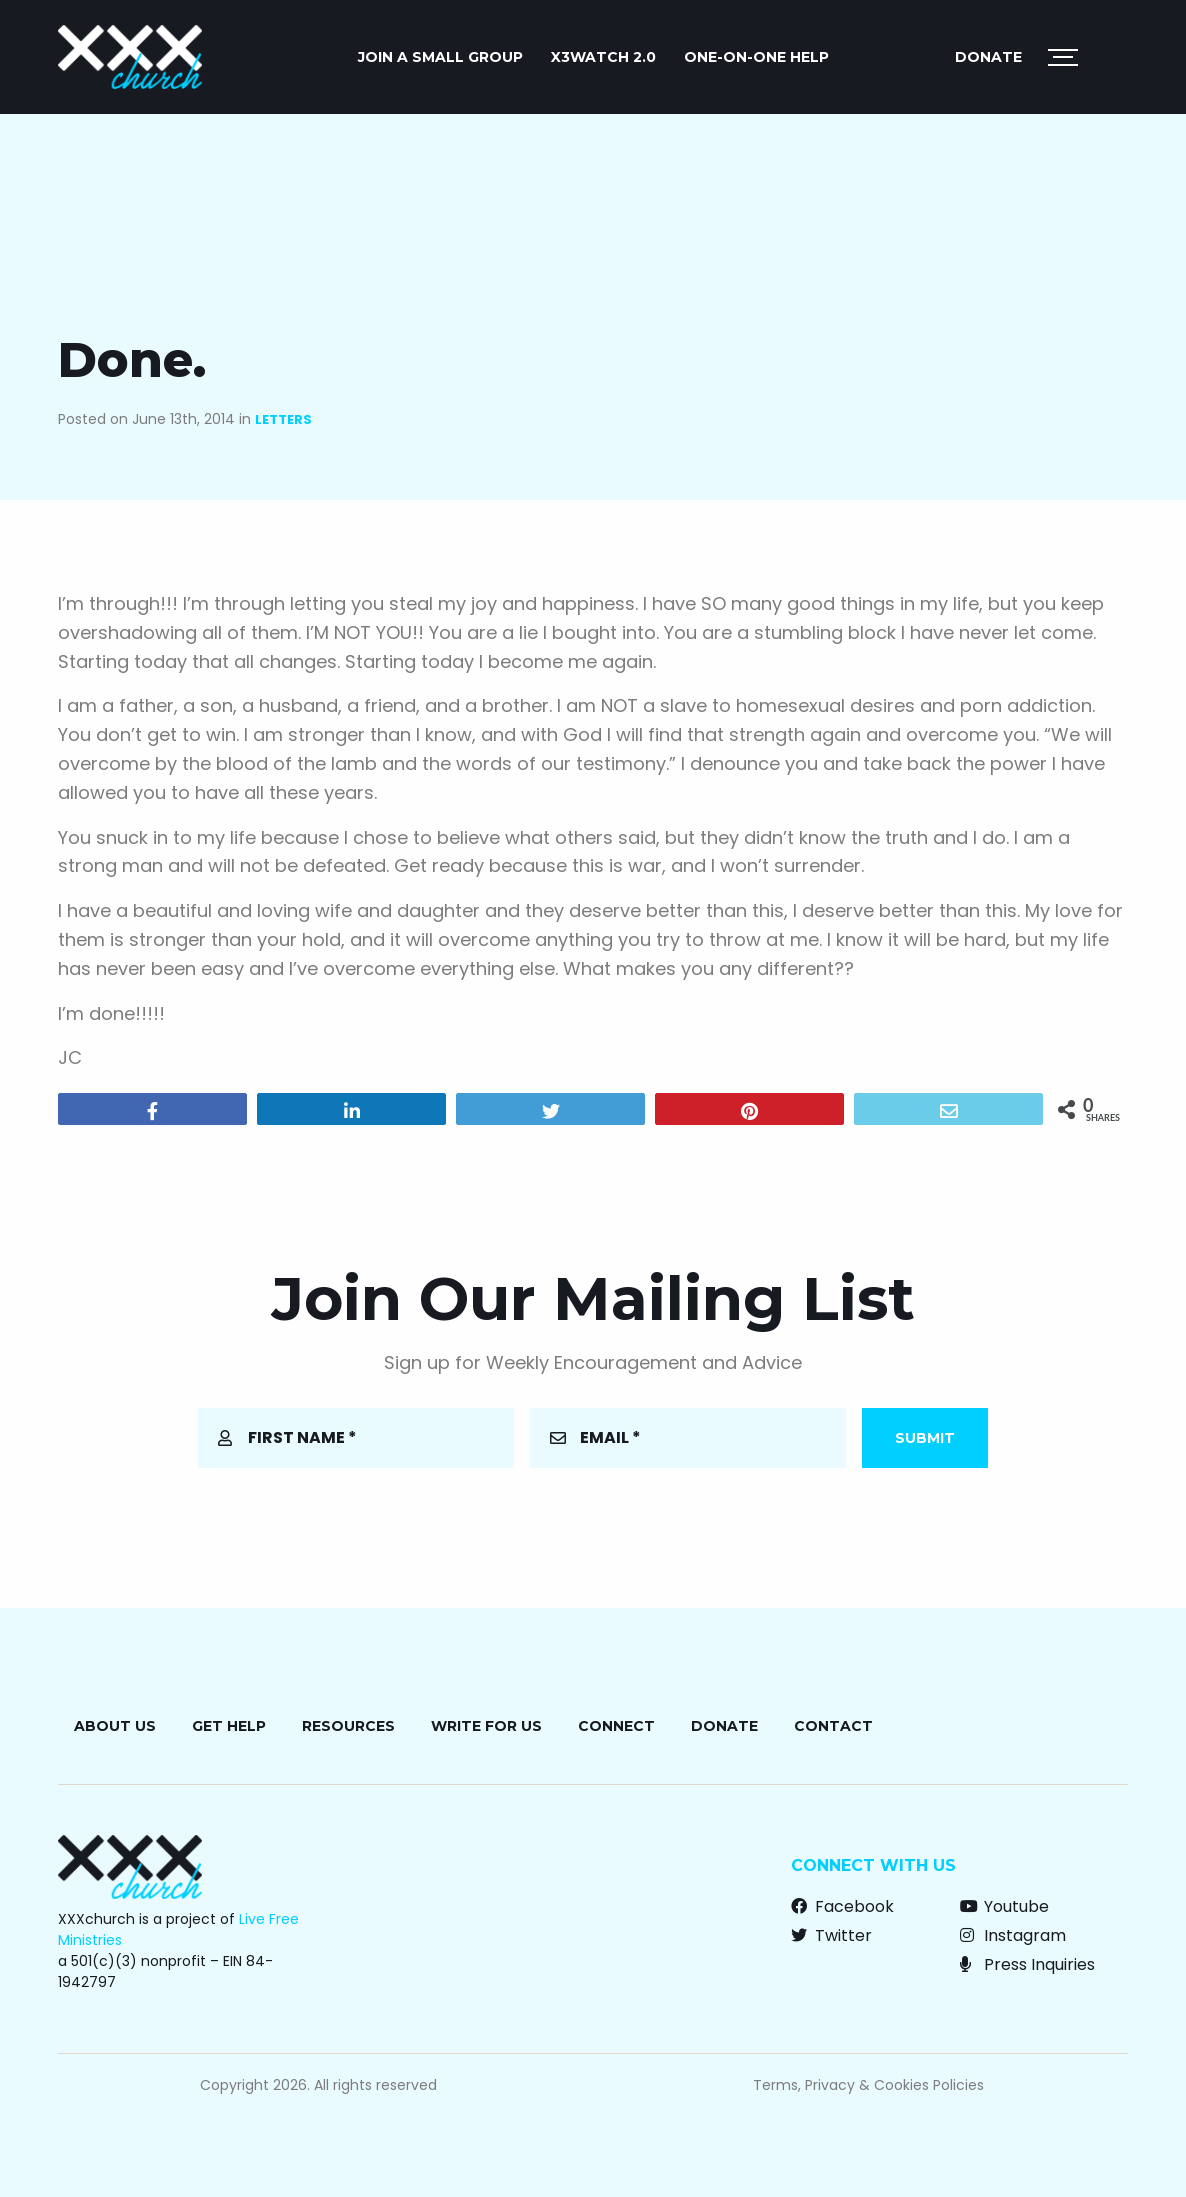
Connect (616, 1726)
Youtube (1004, 1906)
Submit (925, 1438)
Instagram (1013, 1935)
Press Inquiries (1027, 1964)
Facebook (842, 1906)
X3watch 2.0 (603, 57)
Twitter (831, 1935)
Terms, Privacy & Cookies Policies (868, 2085)
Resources (348, 1726)
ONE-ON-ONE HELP (756, 57)
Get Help (229, 1726)
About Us (115, 1726)
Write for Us (486, 1726)
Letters (283, 419)
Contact (833, 1726)
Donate (988, 57)
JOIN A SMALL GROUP (440, 57)
